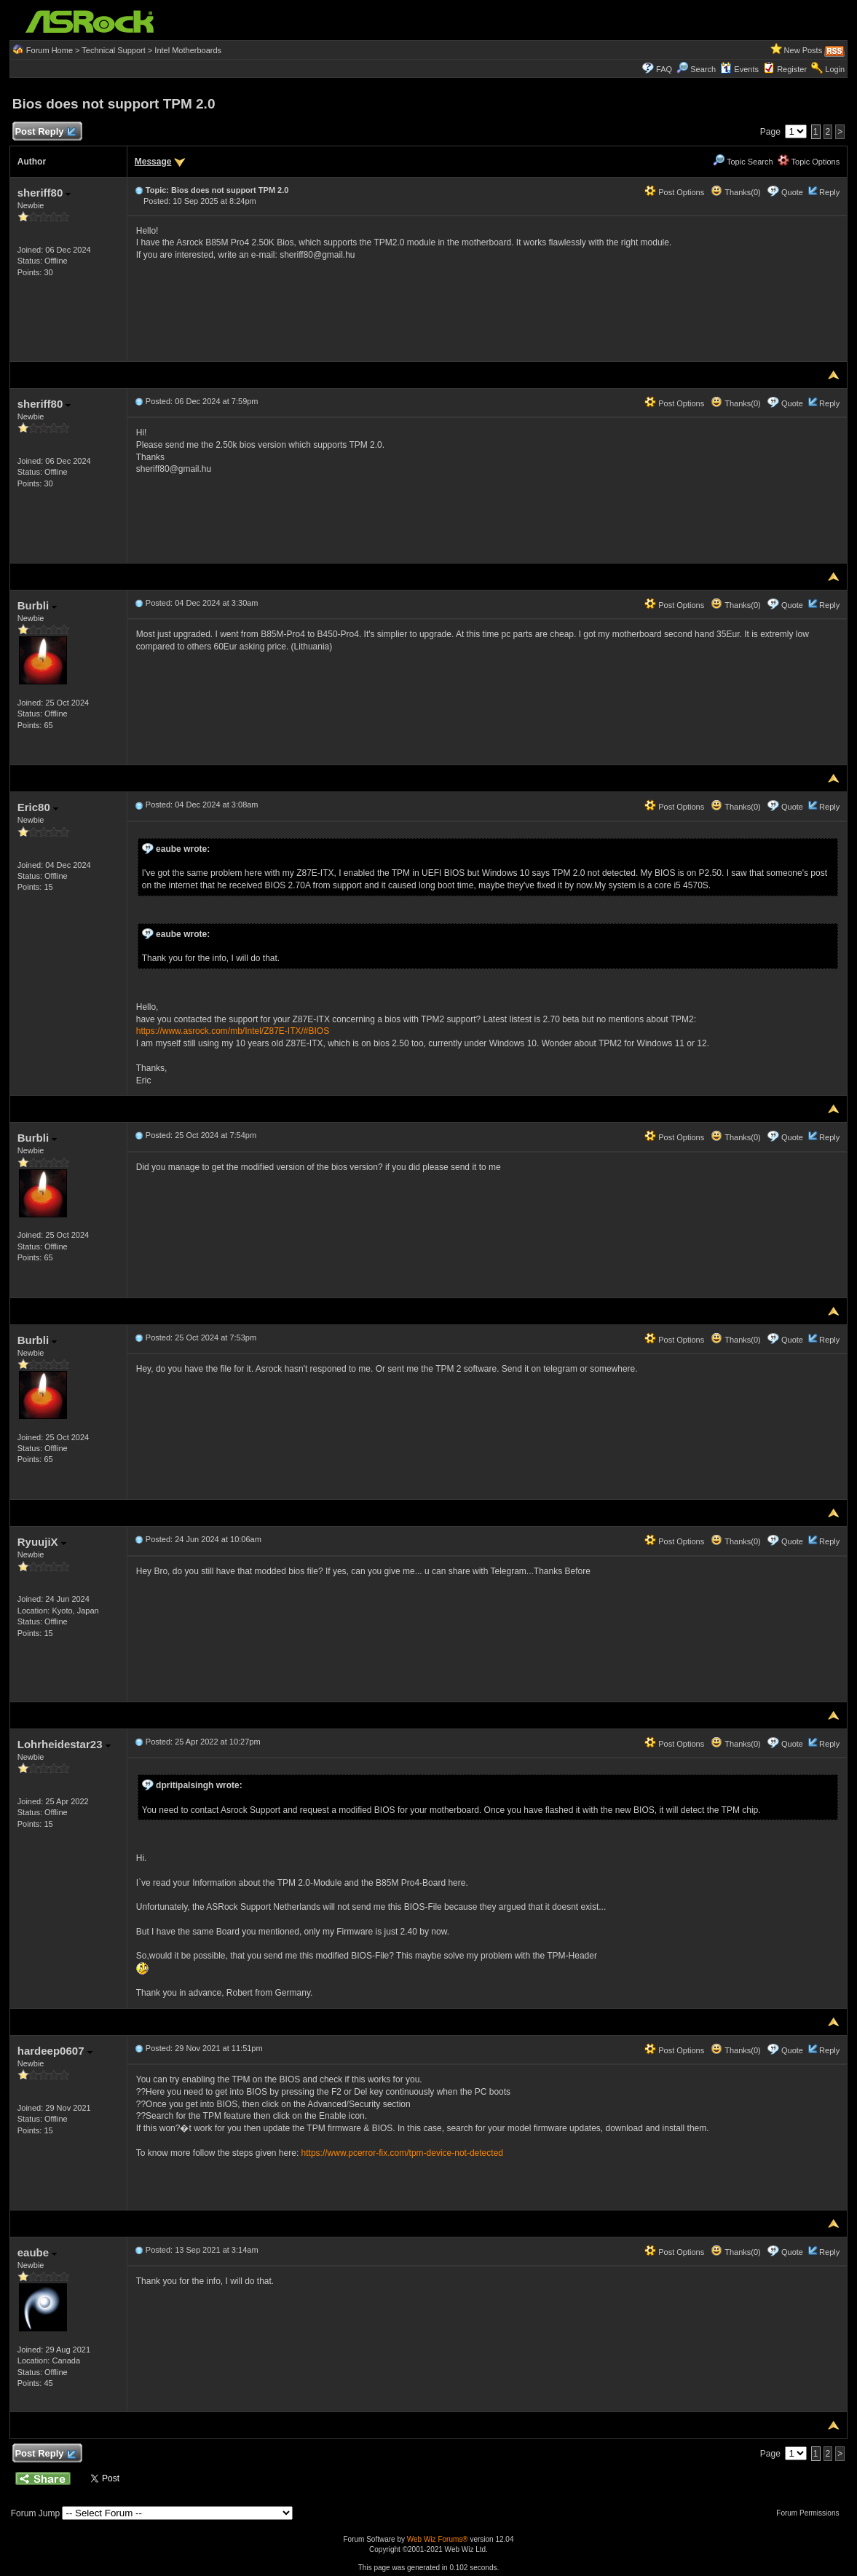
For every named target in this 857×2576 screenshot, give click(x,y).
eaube (37, 2252)
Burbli (37, 605)
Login (835, 69)
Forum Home (49, 50)
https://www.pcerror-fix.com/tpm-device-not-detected (402, 2153)
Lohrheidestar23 (64, 1744)
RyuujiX (41, 1542)
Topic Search (743, 161)
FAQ (664, 69)
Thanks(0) (735, 192)
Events (739, 69)
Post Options (674, 192)
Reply (829, 192)
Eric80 (37, 807)
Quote (792, 192)
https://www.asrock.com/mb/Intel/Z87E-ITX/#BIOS (232, 1031)
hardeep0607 (54, 2050)
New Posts (803, 50)
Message (153, 162)
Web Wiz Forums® (437, 2539)
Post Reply (45, 132)
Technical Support (113, 50)
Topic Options (809, 161)
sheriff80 (44, 192)
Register (792, 69)
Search (703, 69)
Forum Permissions (811, 2513)
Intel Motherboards (187, 50)
